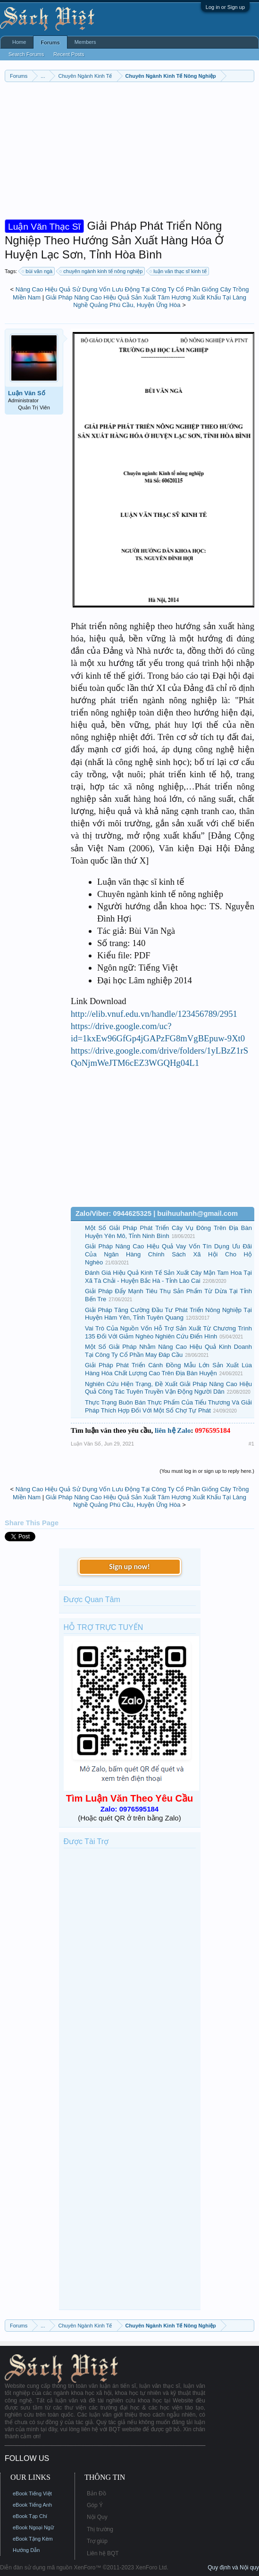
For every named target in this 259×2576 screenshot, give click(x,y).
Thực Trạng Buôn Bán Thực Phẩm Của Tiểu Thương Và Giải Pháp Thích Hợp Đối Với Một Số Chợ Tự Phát (168, 1406)
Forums (50, 42)
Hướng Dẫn (26, 2550)
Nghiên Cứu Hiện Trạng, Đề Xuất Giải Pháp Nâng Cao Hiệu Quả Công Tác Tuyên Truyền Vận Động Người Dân (168, 1388)
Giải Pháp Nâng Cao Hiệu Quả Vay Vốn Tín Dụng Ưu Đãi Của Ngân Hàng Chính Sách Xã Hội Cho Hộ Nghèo (168, 1254)
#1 (251, 1443)
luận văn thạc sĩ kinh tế (178, 271)
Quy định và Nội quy (233, 2567)
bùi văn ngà (37, 271)
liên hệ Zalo (173, 1430)
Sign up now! (129, 1566)
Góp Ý (95, 2505)
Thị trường (100, 2529)
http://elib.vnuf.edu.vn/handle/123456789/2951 (154, 1014)
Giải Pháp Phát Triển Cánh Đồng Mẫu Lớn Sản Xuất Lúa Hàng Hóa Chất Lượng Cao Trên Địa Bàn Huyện (168, 1369)
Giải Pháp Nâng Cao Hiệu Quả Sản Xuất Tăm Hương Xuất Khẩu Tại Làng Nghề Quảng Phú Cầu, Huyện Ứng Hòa (146, 301)
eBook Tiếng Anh (32, 2505)
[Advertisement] (129, 153)
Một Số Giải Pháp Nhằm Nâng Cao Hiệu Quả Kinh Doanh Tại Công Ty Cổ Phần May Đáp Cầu (168, 1350)
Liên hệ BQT (103, 2553)
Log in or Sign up (225, 7)
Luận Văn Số (26, 393)
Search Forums (26, 54)
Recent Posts (68, 54)
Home (19, 42)
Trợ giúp (97, 2541)
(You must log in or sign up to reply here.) (206, 1471)
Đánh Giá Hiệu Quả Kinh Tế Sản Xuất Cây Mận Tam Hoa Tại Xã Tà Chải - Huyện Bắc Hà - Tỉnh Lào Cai (168, 1276)
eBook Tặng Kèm (33, 2539)
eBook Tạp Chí (30, 2516)
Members (85, 42)
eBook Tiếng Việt (32, 2493)
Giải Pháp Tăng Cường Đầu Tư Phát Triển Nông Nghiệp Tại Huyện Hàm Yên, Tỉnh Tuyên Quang (168, 1313)
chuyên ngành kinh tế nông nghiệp (101, 271)
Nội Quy (97, 2517)
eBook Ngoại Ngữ (33, 2527)
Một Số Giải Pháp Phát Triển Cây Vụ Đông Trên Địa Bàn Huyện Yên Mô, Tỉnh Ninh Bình (168, 1231)
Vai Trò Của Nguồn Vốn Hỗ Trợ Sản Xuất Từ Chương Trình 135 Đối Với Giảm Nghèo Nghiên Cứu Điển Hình (168, 1332)
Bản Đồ (96, 2493)
